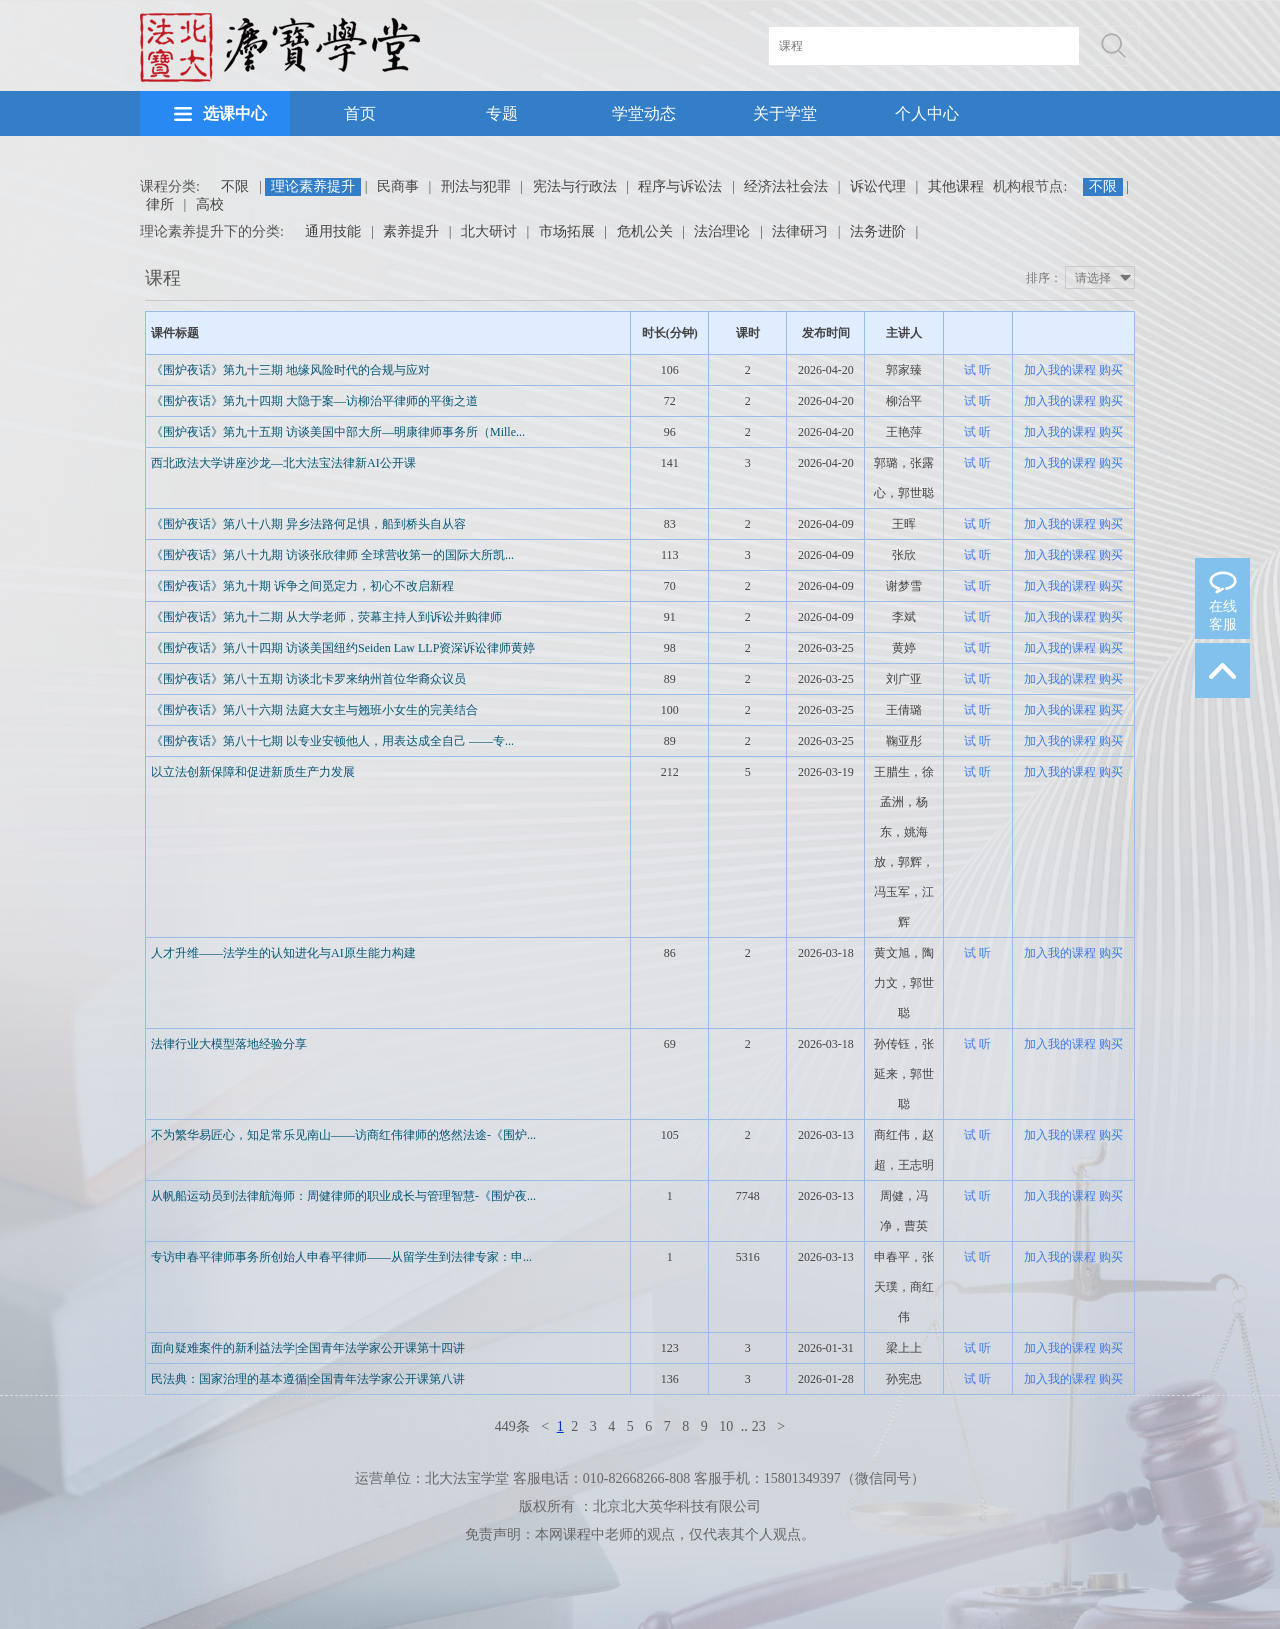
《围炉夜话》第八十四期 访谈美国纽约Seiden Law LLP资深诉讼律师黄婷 (343, 648)
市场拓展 (567, 231)
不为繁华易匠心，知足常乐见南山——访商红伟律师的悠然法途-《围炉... (343, 1135)
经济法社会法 (786, 186)
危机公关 (645, 231)
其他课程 (956, 186)
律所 (160, 204)
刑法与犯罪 (476, 186)
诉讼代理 (878, 186)
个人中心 (927, 113)
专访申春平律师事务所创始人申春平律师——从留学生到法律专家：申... (341, 1257)
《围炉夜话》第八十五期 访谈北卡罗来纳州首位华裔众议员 (308, 679)
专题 (502, 113)
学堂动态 (644, 113)
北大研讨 (489, 231)
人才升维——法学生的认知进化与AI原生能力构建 (283, 953)
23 (759, 1426)
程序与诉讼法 (680, 186)
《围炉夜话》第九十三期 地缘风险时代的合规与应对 (290, 370)
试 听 (977, 370)
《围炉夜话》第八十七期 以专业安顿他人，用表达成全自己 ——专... (332, 741)
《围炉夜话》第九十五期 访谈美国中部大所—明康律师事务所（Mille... (338, 432)
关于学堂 (785, 113)
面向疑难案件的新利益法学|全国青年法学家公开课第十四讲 (308, 1348)
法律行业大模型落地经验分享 (229, 1044)
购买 (1111, 370)
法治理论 (722, 231)
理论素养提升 (313, 186)
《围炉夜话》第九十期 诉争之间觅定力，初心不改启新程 (302, 586)
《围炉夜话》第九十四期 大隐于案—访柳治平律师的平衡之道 (314, 401)
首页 (360, 113)
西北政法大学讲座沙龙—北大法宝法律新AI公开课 (283, 463)
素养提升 (411, 231)
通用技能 (333, 231)
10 (726, 1426)
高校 (210, 204)
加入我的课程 (1060, 370)
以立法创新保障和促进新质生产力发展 (253, 772)
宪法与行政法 (575, 186)
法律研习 (800, 231)
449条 (512, 1426)
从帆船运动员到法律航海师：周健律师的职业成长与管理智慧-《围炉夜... (343, 1196)
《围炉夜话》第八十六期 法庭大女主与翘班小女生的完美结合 (314, 710)
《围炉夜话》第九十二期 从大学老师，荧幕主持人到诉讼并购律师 (326, 617)
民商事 (398, 186)
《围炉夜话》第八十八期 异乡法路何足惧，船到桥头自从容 (308, 524)
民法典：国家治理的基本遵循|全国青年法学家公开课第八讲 (308, 1379)
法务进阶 (878, 231)
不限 (235, 186)
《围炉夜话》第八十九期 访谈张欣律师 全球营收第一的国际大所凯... (332, 555)
